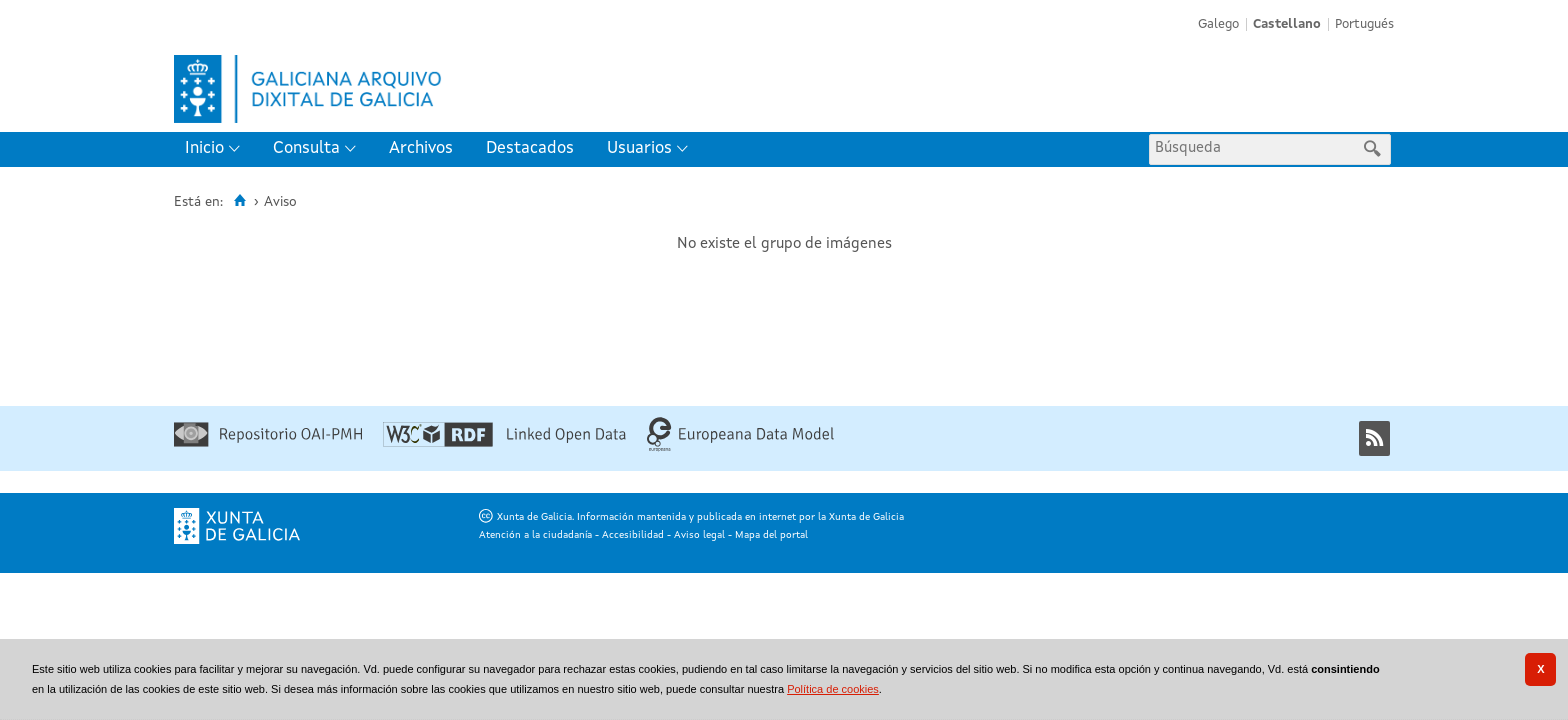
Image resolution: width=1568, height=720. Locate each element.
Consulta (306, 148)
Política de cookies (833, 689)
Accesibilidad (633, 535)
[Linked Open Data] (504, 443)
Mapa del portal (771, 535)
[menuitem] (217, 149)
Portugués (1364, 24)
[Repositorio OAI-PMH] (268, 443)
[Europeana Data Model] (740, 448)
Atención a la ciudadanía (535, 535)
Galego (1218, 24)
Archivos (421, 148)
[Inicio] (239, 201)
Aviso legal (699, 535)
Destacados (530, 148)
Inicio (204, 148)
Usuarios (639, 148)
